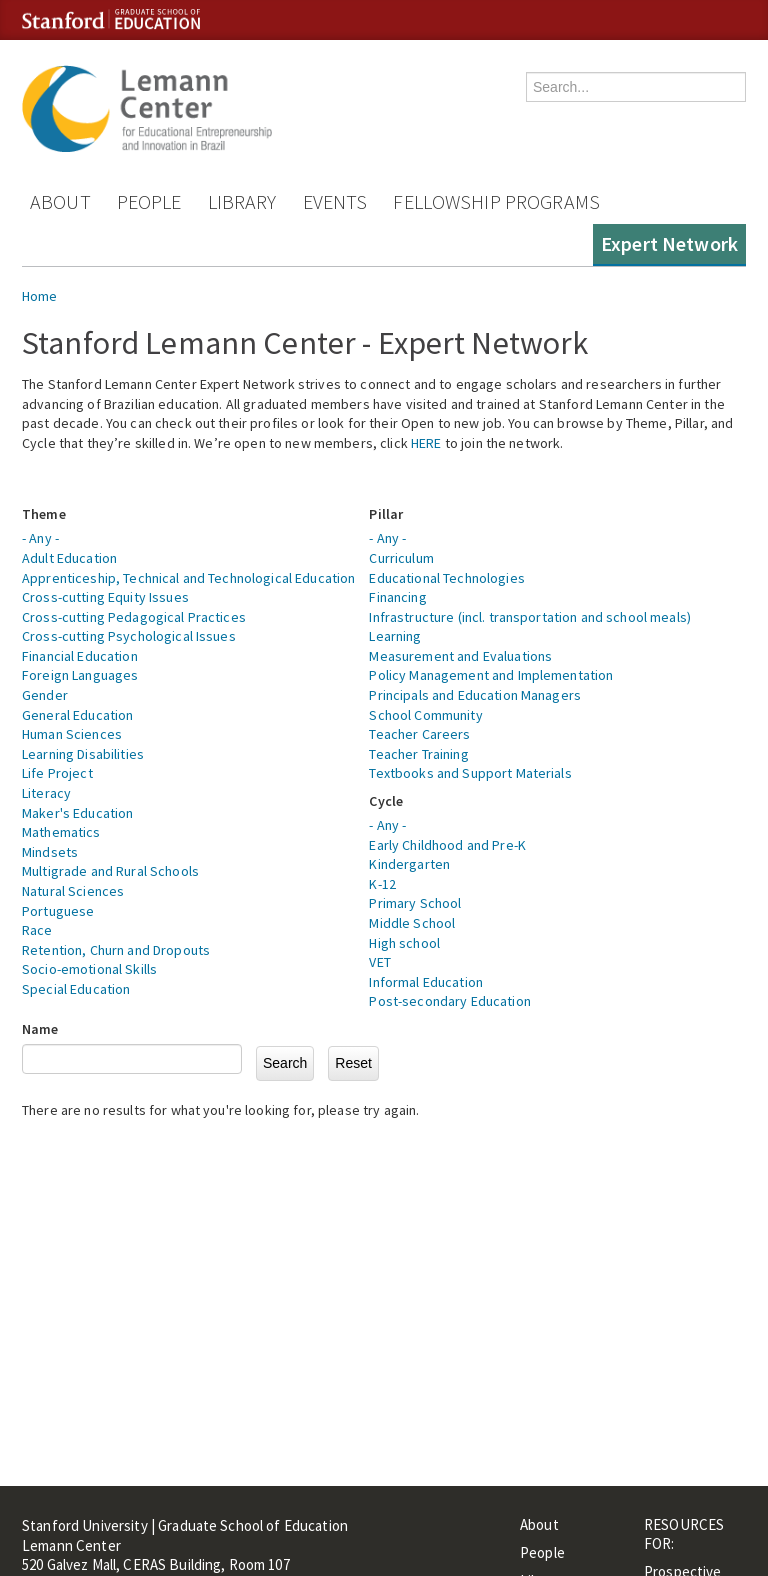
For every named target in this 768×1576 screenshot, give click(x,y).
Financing (397, 597)
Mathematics (61, 832)
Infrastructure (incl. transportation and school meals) (530, 617)
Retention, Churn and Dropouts (116, 950)
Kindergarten (409, 864)
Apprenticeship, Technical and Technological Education (188, 578)
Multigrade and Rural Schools (110, 871)
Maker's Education (77, 813)
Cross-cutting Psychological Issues (129, 636)
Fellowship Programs (496, 201)
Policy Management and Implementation (491, 675)
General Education (77, 715)
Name (40, 1029)
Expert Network (669, 243)
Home (40, 296)
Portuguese (58, 911)
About (60, 201)
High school (404, 943)
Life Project (57, 773)
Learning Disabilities (83, 754)
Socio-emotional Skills (89, 969)
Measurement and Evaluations (460, 656)
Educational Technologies (446, 578)
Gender (45, 695)
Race (37, 930)
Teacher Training (418, 754)
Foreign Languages (80, 675)
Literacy (46, 793)
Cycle (386, 801)
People (149, 201)
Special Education (76, 989)
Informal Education (426, 982)
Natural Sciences (73, 891)
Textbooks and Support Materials (470, 773)
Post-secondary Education (449, 1001)
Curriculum (401, 558)
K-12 (382, 884)
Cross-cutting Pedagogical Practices (134, 617)
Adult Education (69, 558)
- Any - (40, 538)
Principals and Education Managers (475, 695)
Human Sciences (72, 734)
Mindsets (50, 852)
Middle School (412, 923)
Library (242, 201)
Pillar (386, 514)
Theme (44, 514)
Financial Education (80, 656)
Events (335, 201)
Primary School (415, 903)
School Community (425, 715)
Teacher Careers (419, 734)
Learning (395, 636)
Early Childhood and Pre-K (447, 845)
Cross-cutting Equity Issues (105, 597)
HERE (426, 443)
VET (379, 962)
